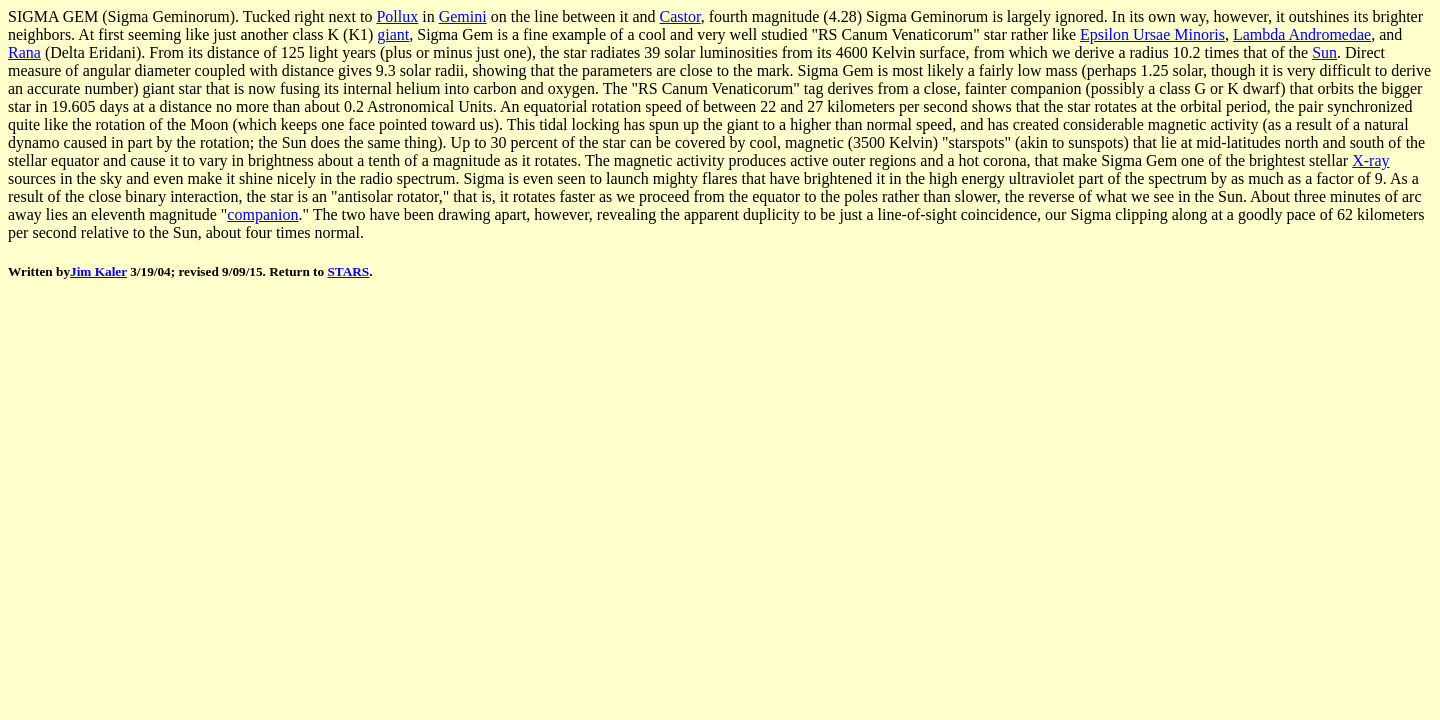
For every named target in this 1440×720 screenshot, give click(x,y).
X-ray (1370, 160)
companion (262, 214)
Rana (24, 52)
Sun (1324, 52)
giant (393, 34)
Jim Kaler (98, 271)
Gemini (463, 16)
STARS (348, 271)
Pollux (397, 16)
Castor (680, 16)
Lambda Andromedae (1302, 34)
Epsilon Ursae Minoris (1152, 34)
